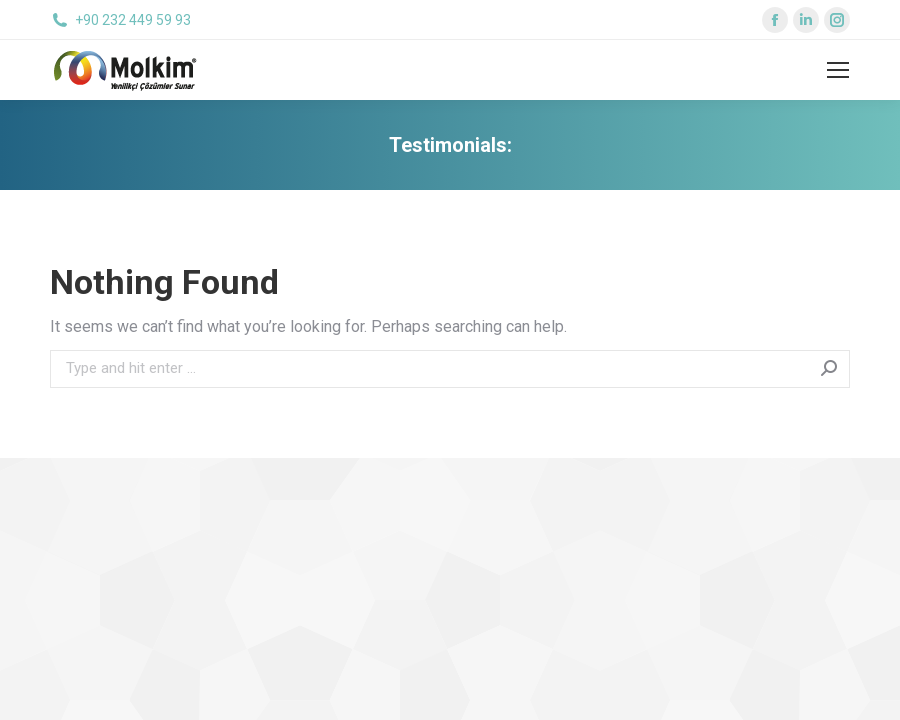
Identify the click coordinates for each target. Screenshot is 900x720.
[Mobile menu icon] (838, 70)
